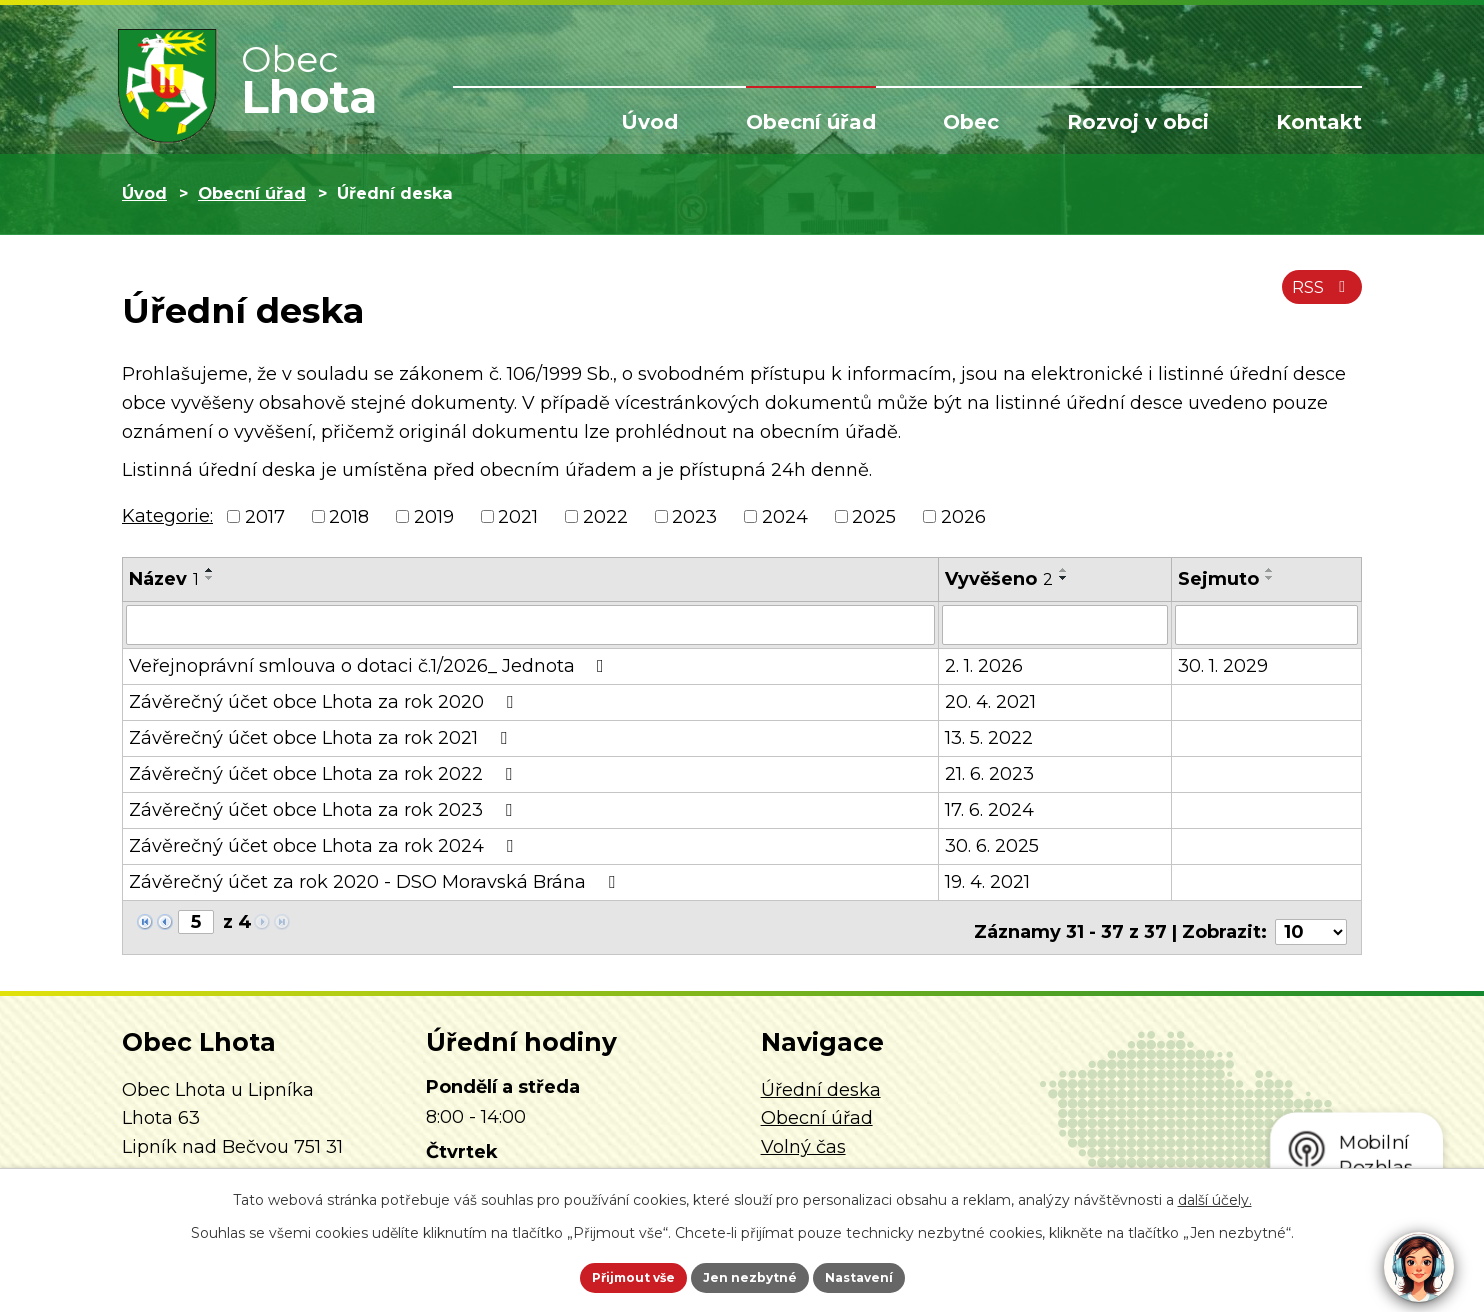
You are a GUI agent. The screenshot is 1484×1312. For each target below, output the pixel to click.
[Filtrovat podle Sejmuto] (1266, 624)
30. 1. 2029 (1223, 664)
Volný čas (803, 1136)
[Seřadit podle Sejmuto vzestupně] (1270, 570)
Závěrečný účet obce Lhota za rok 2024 (325, 844)
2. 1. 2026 (984, 664)
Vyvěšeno (999, 579)
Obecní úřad (811, 122)
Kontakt (1319, 122)
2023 (694, 516)
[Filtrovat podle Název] (530, 624)
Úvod (649, 122)
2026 (963, 516)
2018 (349, 516)
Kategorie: (167, 516)
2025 (874, 516)
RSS (1317, 298)
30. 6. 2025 (992, 844)
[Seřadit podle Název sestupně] (210, 578)
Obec (971, 122)
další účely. (1215, 1195)
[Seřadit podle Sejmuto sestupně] (1270, 578)
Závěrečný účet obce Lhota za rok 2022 (324, 772)
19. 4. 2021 (987, 880)
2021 (518, 516)
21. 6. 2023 (989, 772)
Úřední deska (821, 1079)
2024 (785, 516)
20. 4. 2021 (990, 700)
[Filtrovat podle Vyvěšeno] (1055, 624)
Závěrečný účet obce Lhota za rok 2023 (324, 808)
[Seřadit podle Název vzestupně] (210, 570)
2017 (265, 516)
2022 (605, 516)
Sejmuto (1218, 579)
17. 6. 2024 (989, 808)
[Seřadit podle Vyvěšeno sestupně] (1064, 578)
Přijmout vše (606, 1275)
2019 (434, 516)
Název (164, 579)
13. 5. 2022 (989, 736)
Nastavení (888, 1275)
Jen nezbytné (751, 1275)
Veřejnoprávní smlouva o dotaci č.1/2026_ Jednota (370, 664)
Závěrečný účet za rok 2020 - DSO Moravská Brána (376, 880)
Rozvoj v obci (1138, 122)
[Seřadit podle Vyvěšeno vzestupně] (1064, 570)
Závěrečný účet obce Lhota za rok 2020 (325, 700)
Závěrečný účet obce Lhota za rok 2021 (322, 736)
